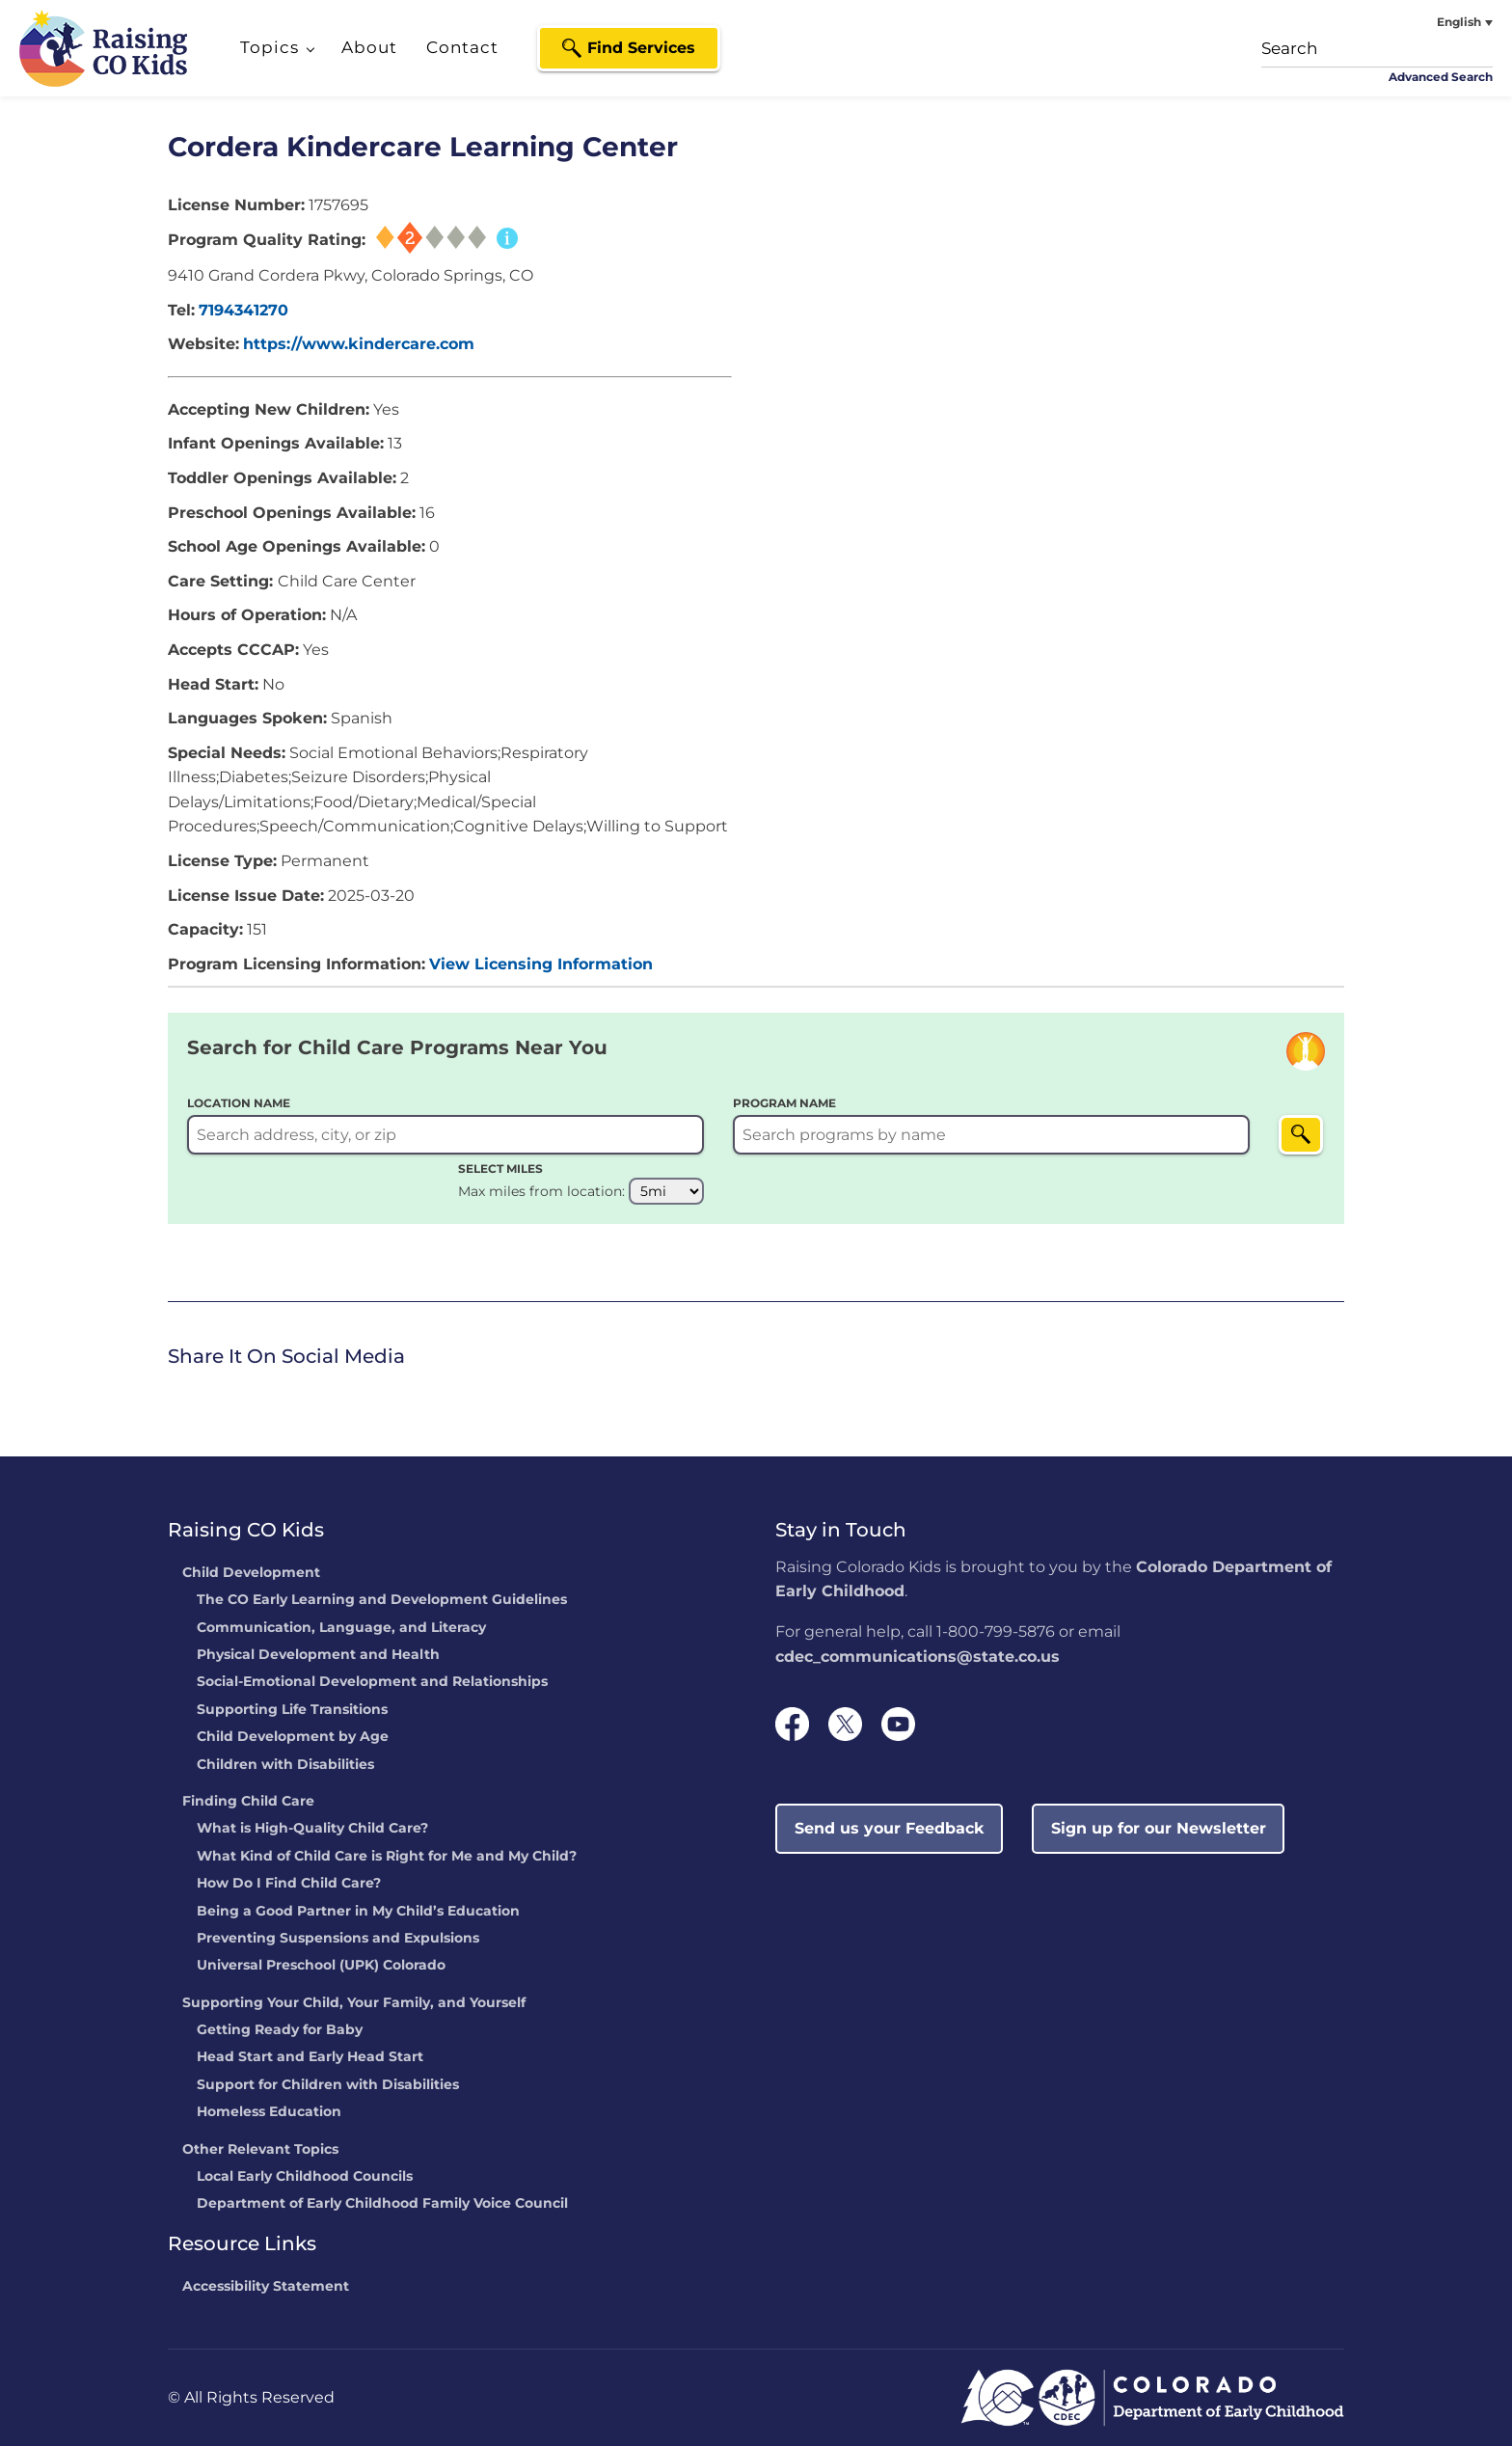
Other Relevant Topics (260, 2150)
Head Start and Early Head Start (310, 2057)
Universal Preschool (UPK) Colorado (321, 1965)
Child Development (251, 1573)
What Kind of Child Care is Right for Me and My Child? (387, 1856)
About (369, 47)
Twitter (206, 1393)
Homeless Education (269, 2112)
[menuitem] (1420, 22)
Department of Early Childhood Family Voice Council (382, 2204)
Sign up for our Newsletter (1158, 1828)
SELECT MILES (500, 1168)
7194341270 (243, 310)
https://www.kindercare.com (358, 344)
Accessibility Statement (265, 2287)
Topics (269, 47)
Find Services (641, 48)
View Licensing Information (541, 964)
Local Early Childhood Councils (305, 2177)
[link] (172, 1394)
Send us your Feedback (890, 1828)
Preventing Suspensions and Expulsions (338, 1938)
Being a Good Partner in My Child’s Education (358, 1911)
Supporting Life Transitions (292, 1710)
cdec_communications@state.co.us (917, 1656)
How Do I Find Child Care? (289, 1883)
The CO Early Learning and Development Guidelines (382, 1600)
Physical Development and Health (318, 1655)
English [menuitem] (1459, 21)
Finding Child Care (248, 1801)
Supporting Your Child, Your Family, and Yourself (354, 2003)
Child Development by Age (293, 1737)
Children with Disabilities (285, 1765)
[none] (1420, 22)
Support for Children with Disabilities (328, 2085)
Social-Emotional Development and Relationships (372, 1682)
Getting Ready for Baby (280, 2030)
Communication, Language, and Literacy (341, 1628)
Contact (462, 47)
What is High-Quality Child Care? (312, 1828)
